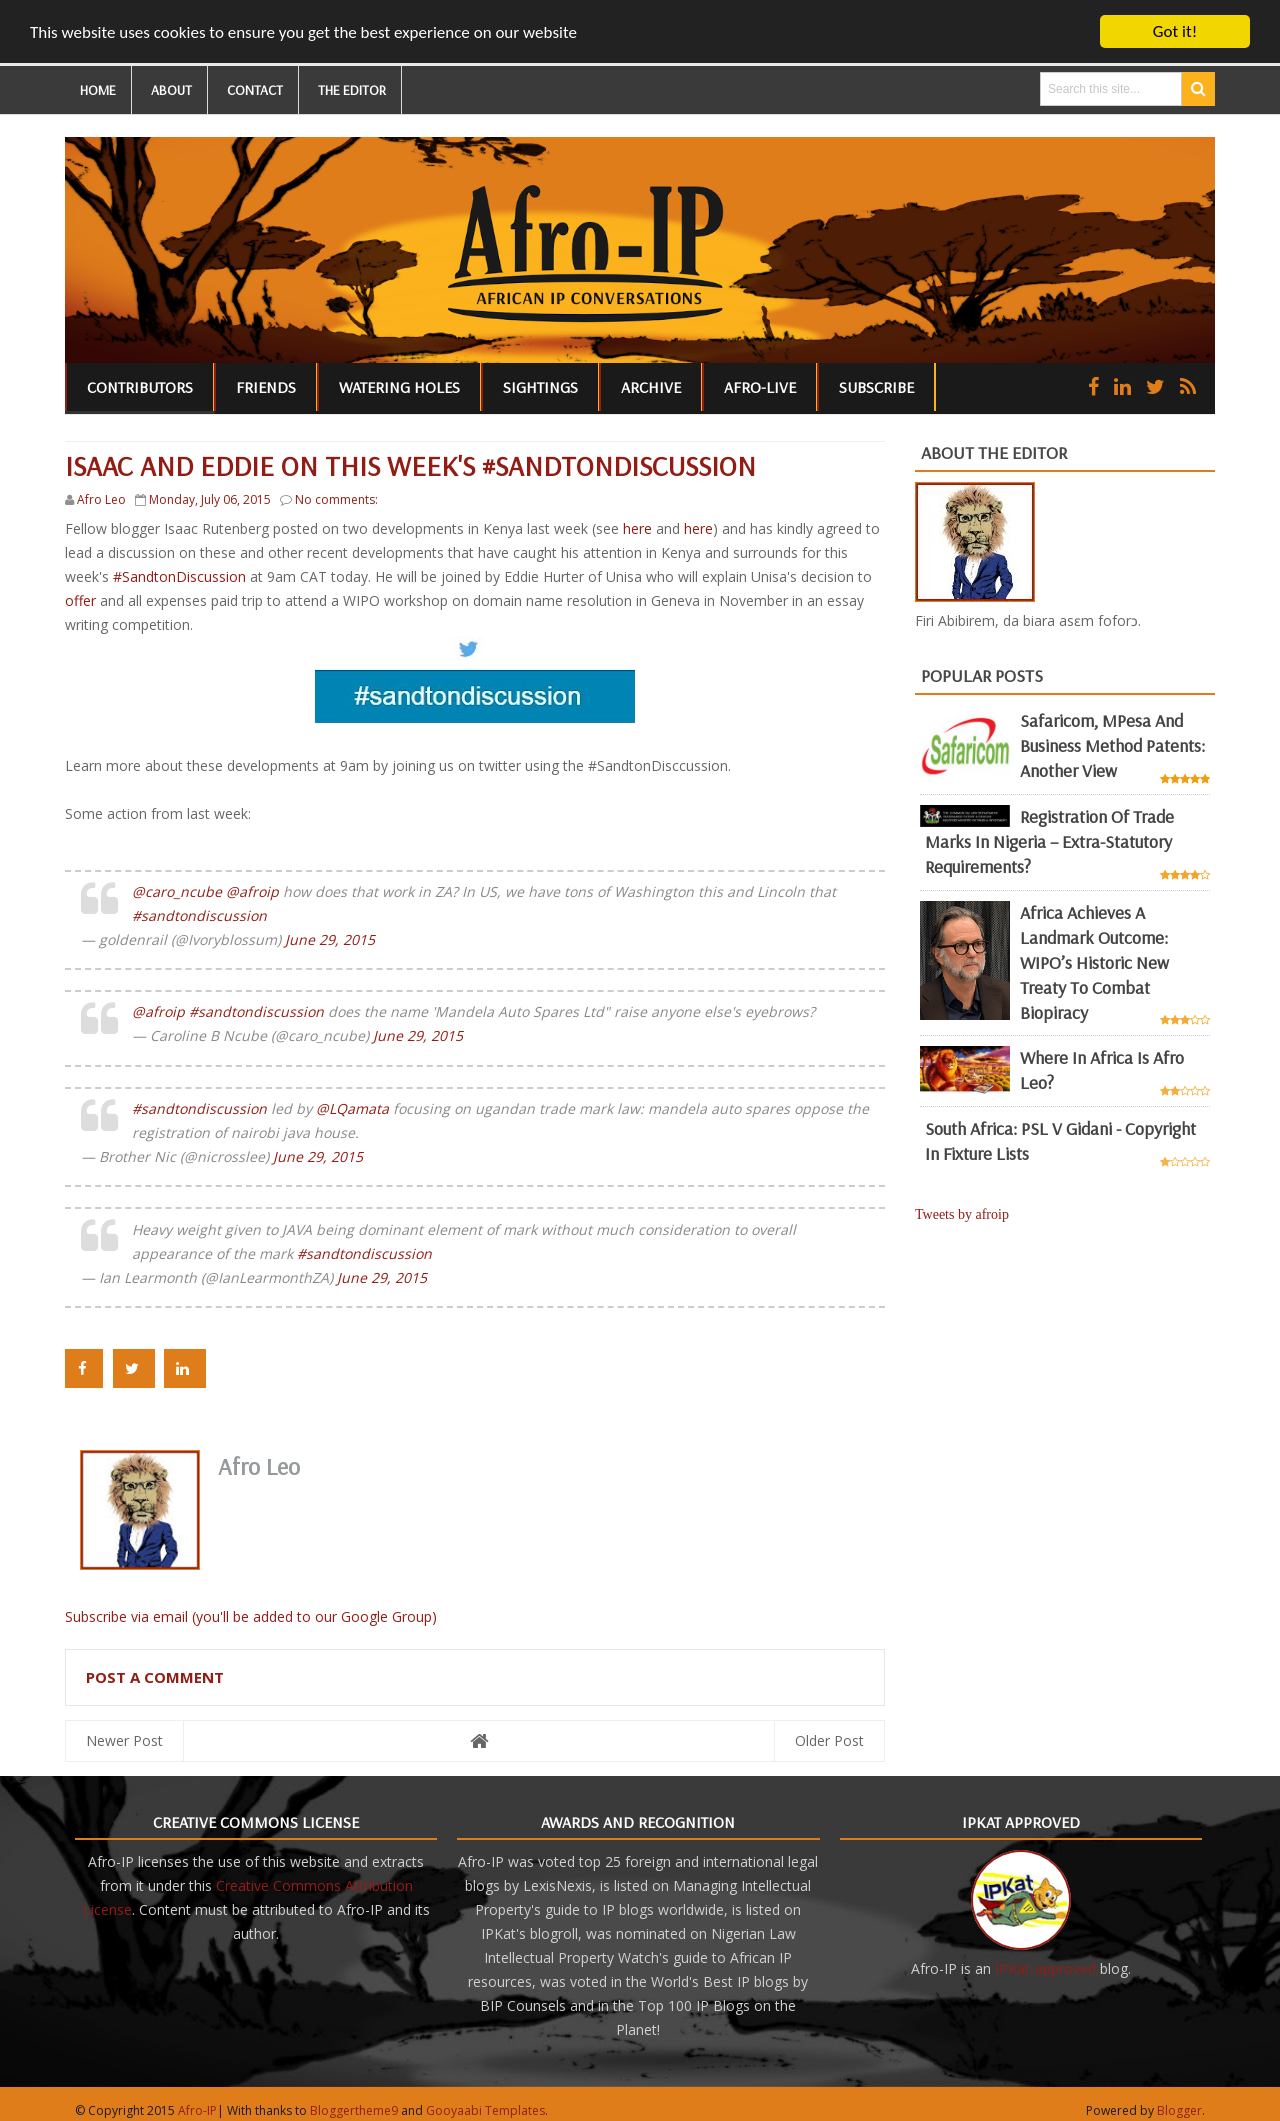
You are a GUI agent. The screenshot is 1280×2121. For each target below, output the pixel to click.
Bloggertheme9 (354, 2110)
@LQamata (352, 1108)
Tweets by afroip (962, 1214)
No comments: (336, 499)
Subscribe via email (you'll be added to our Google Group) (251, 1616)
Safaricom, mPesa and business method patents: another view (1112, 745)
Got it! (1175, 31)
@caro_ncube (177, 891)
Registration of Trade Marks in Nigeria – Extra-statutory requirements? (1049, 841)
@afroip (252, 891)
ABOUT (171, 90)
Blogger (1179, 2110)
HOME (98, 90)
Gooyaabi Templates (485, 2110)
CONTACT (255, 90)
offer (80, 600)
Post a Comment (155, 1677)
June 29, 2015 (330, 939)
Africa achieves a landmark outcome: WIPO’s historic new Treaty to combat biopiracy (1094, 962)
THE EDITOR (352, 90)
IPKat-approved (1045, 1968)
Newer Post (124, 1740)
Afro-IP (197, 2110)
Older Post (829, 1740)
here (639, 528)
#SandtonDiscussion (181, 576)
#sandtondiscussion (199, 915)
